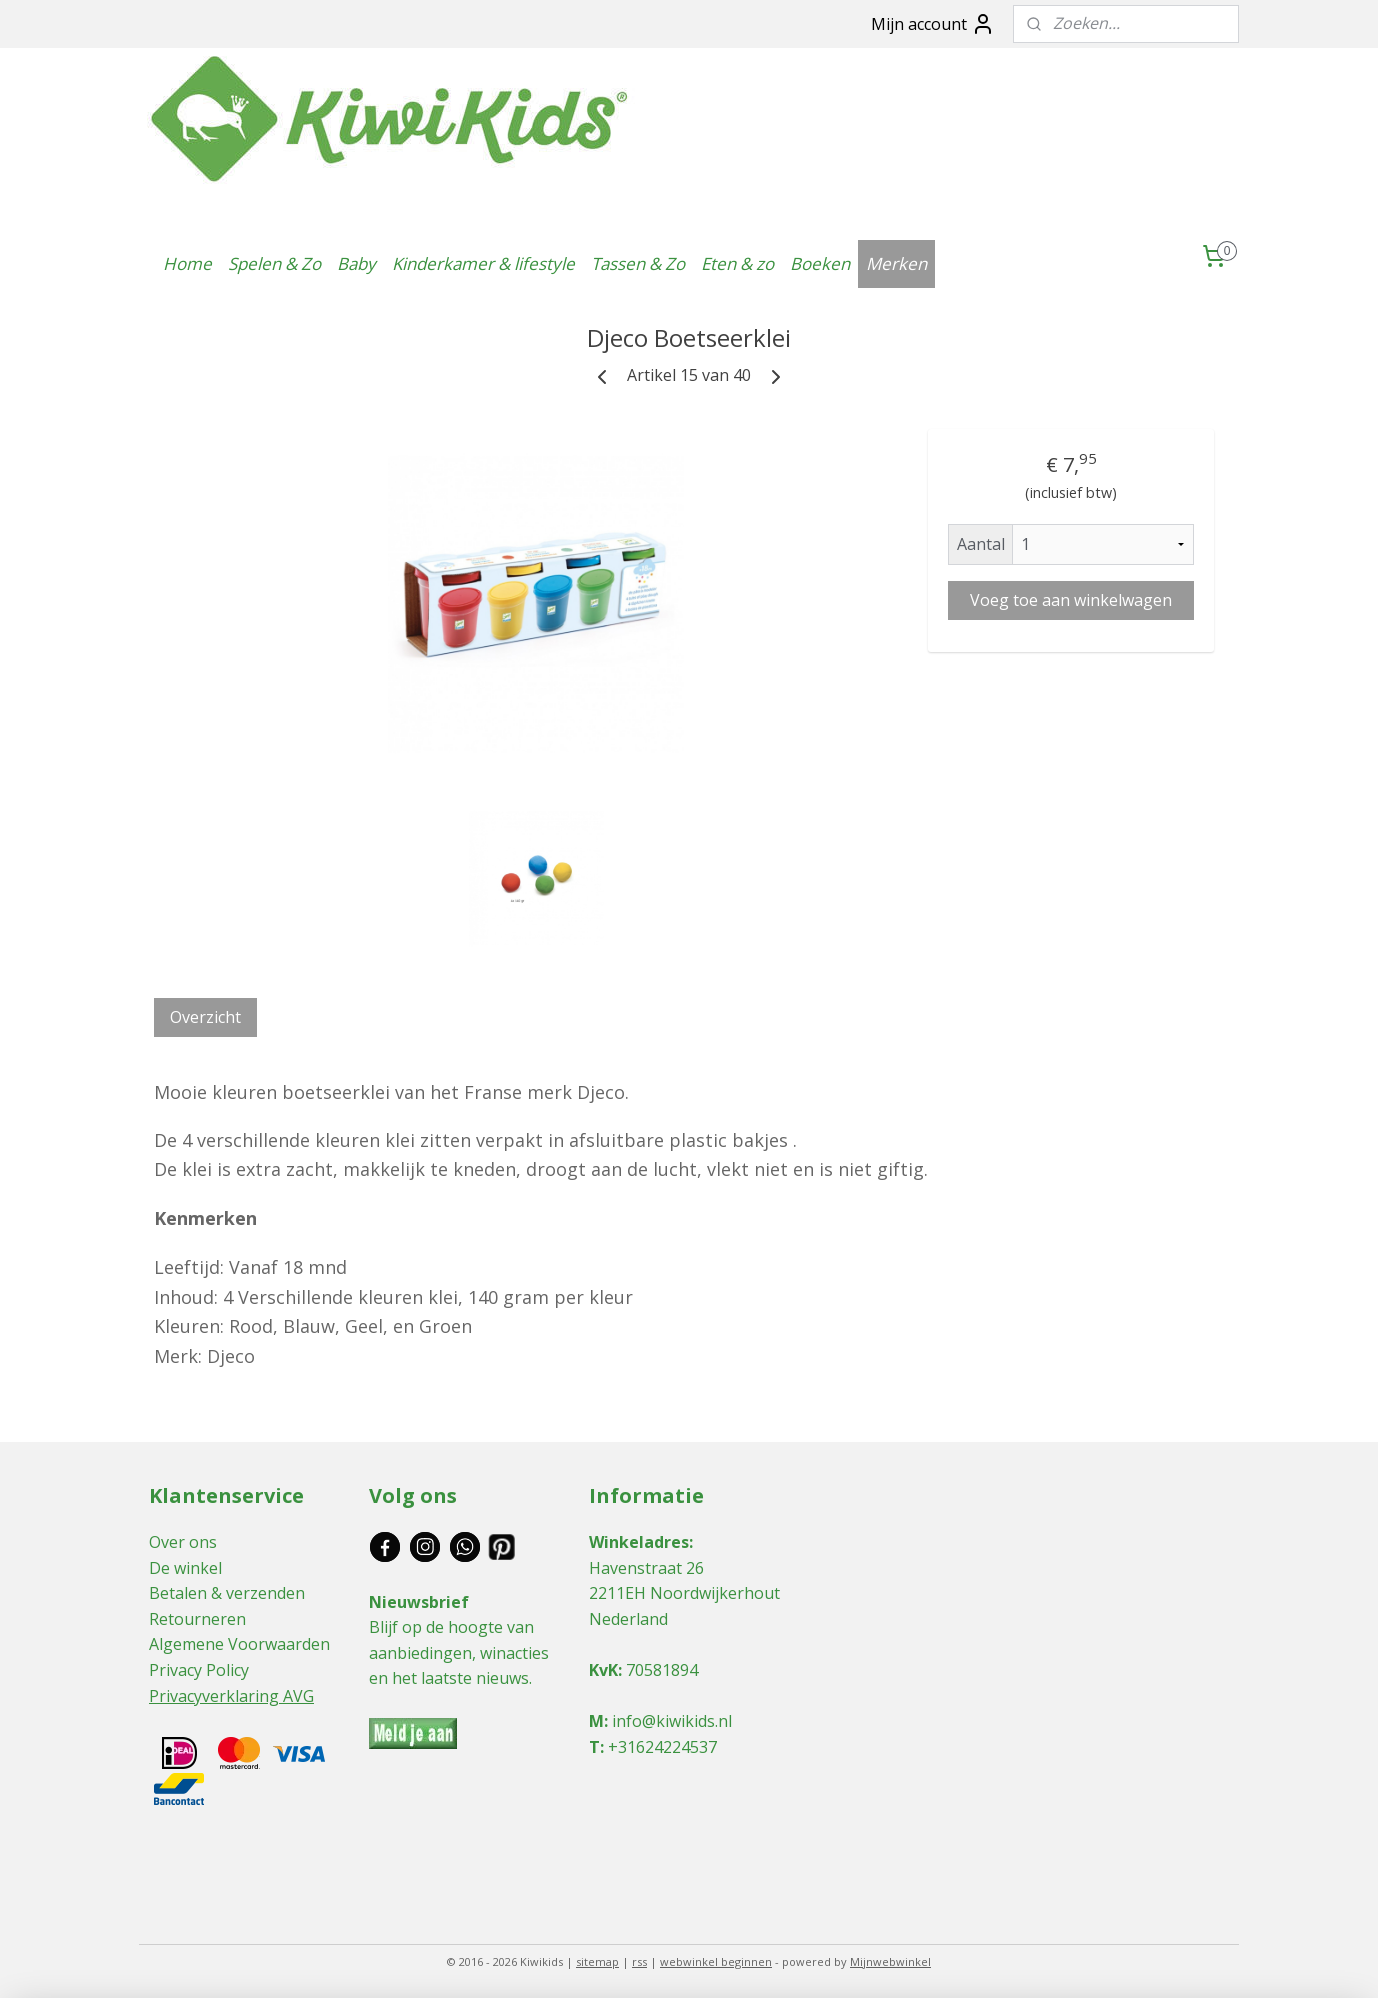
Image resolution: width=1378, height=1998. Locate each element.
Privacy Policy (199, 1670)
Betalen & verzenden (227, 1593)
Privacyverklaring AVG (231, 1696)
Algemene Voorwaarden (239, 1644)
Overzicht (205, 1017)
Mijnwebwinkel (890, 1961)
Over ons (183, 1542)
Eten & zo (737, 263)
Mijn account (933, 24)
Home (187, 263)
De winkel (185, 1568)
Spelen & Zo (274, 263)
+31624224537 (662, 1747)
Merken (896, 263)
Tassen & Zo (638, 263)
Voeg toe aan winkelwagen (1071, 600)
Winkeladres (639, 1542)
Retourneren (197, 1619)
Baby (356, 263)
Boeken (820, 263)
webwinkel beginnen (716, 1961)
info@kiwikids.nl (672, 1721)
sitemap (597, 1961)
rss (639, 1961)
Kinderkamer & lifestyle (483, 263)
